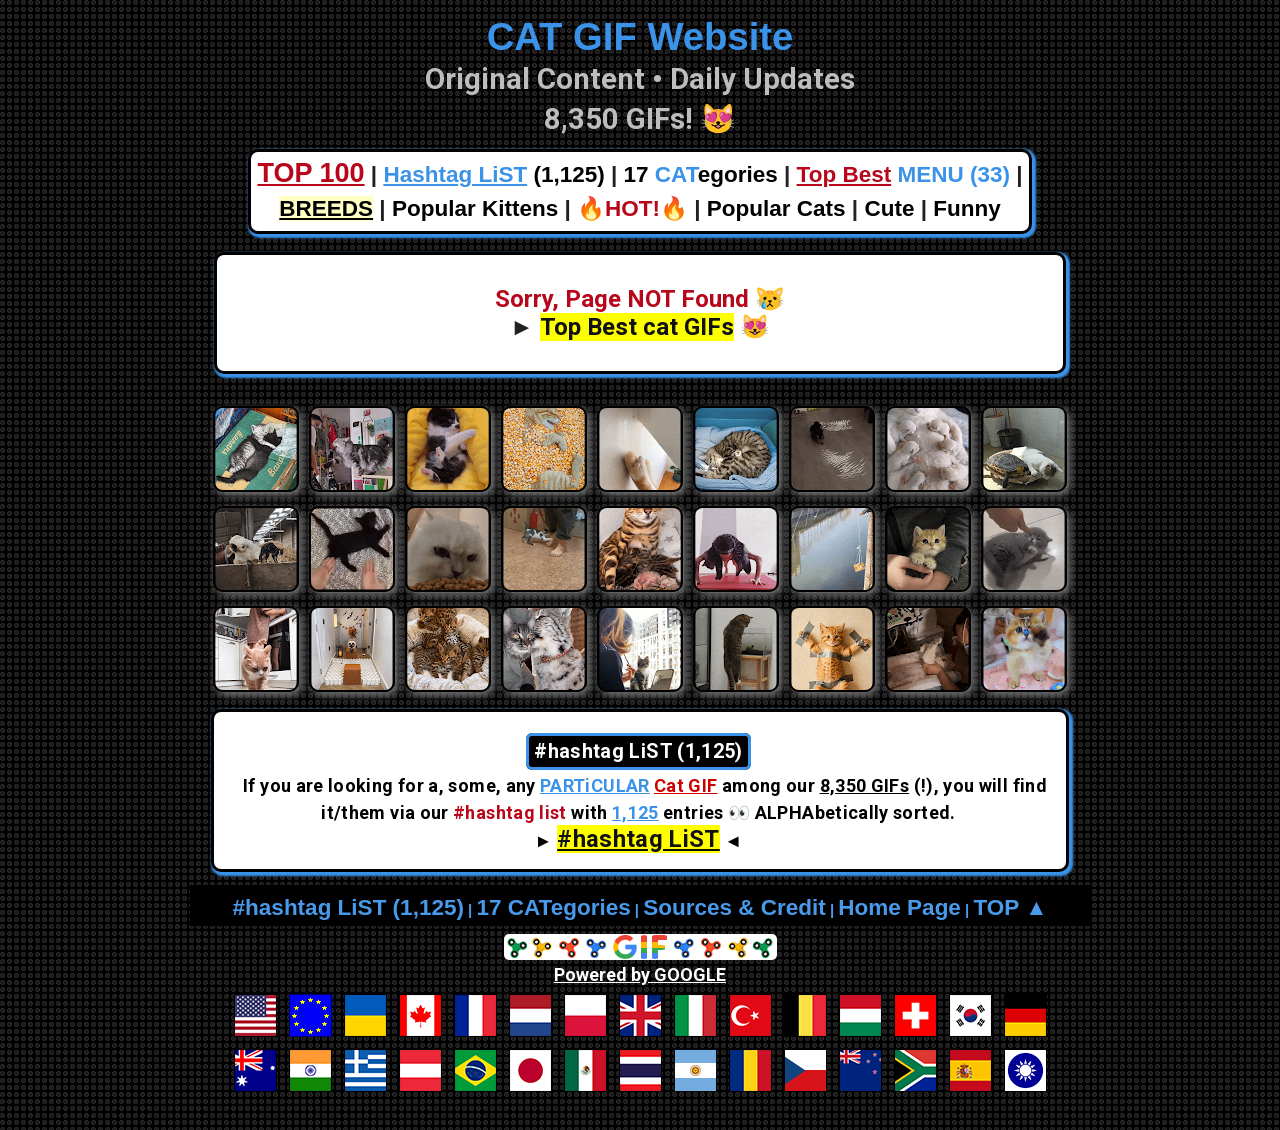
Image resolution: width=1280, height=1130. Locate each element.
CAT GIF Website (640, 36)
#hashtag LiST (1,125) (348, 907)
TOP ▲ (1010, 907)
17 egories (701, 174)
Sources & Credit (734, 907)
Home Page (899, 907)
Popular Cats (776, 208)
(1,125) (493, 174)
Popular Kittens (475, 208)
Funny (967, 208)
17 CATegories (553, 907)
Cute (889, 208)
